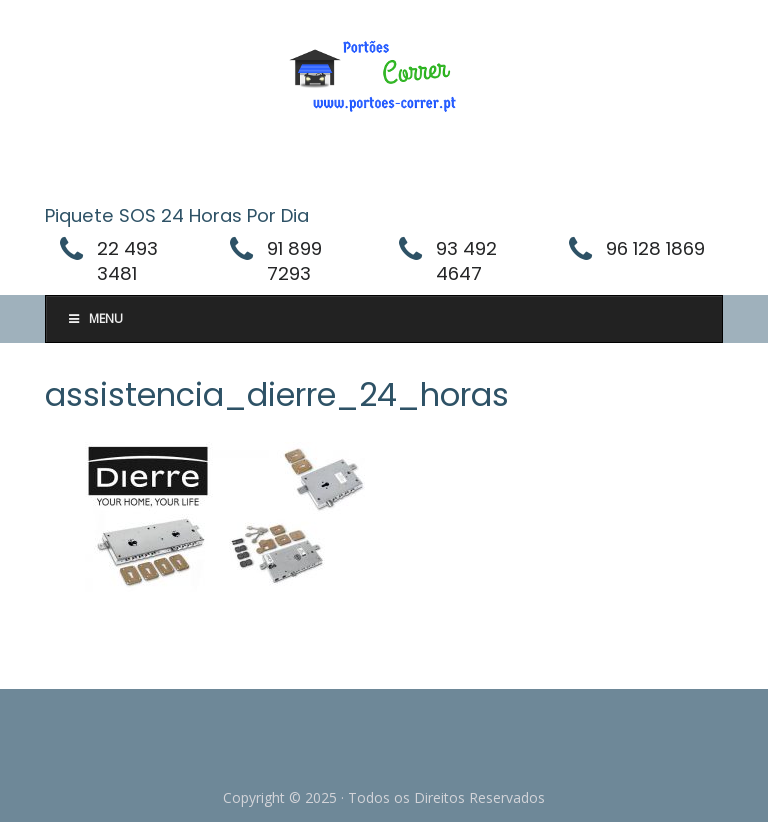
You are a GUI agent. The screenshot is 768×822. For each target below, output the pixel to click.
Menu (94, 318)
